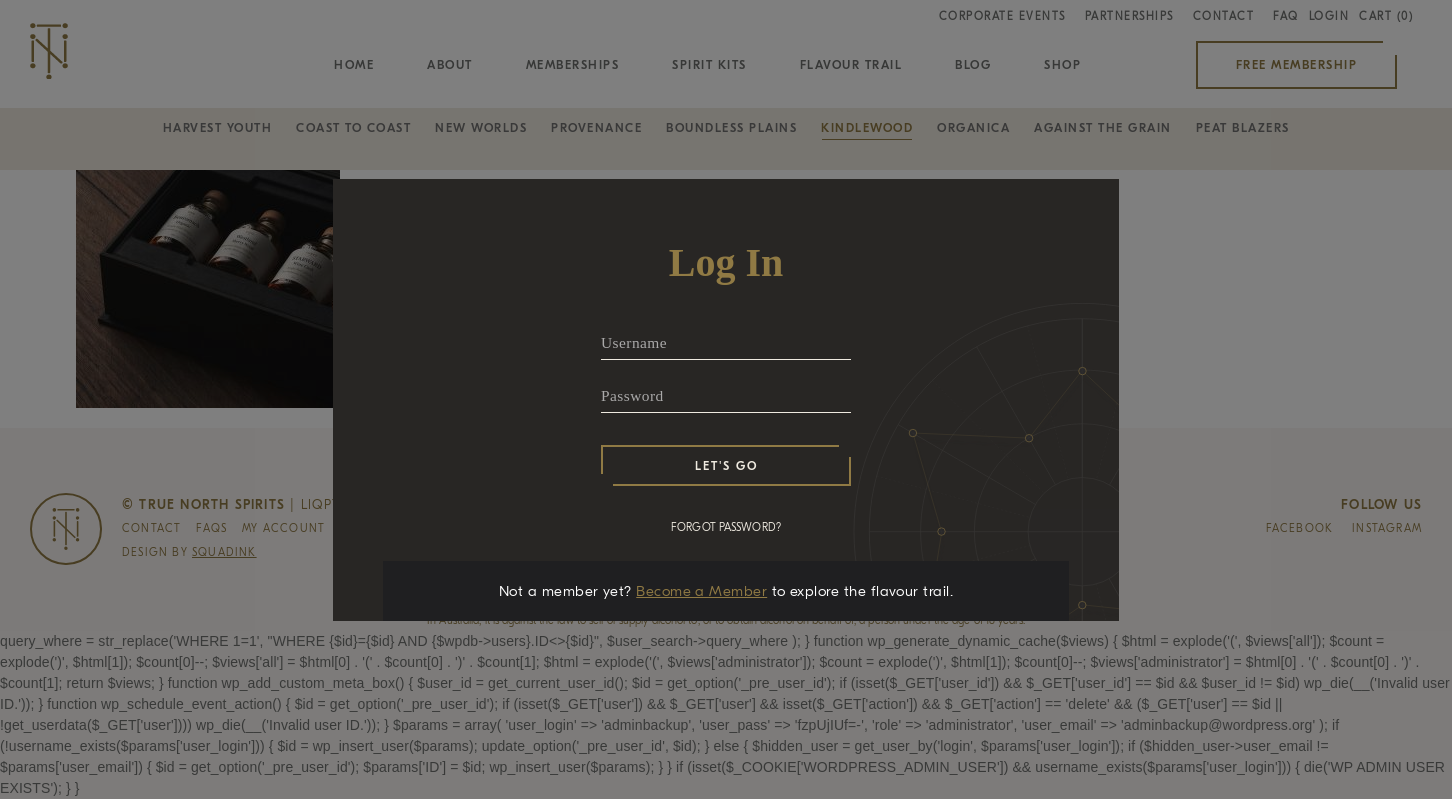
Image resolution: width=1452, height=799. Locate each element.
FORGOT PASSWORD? (726, 527)
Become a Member (701, 591)
